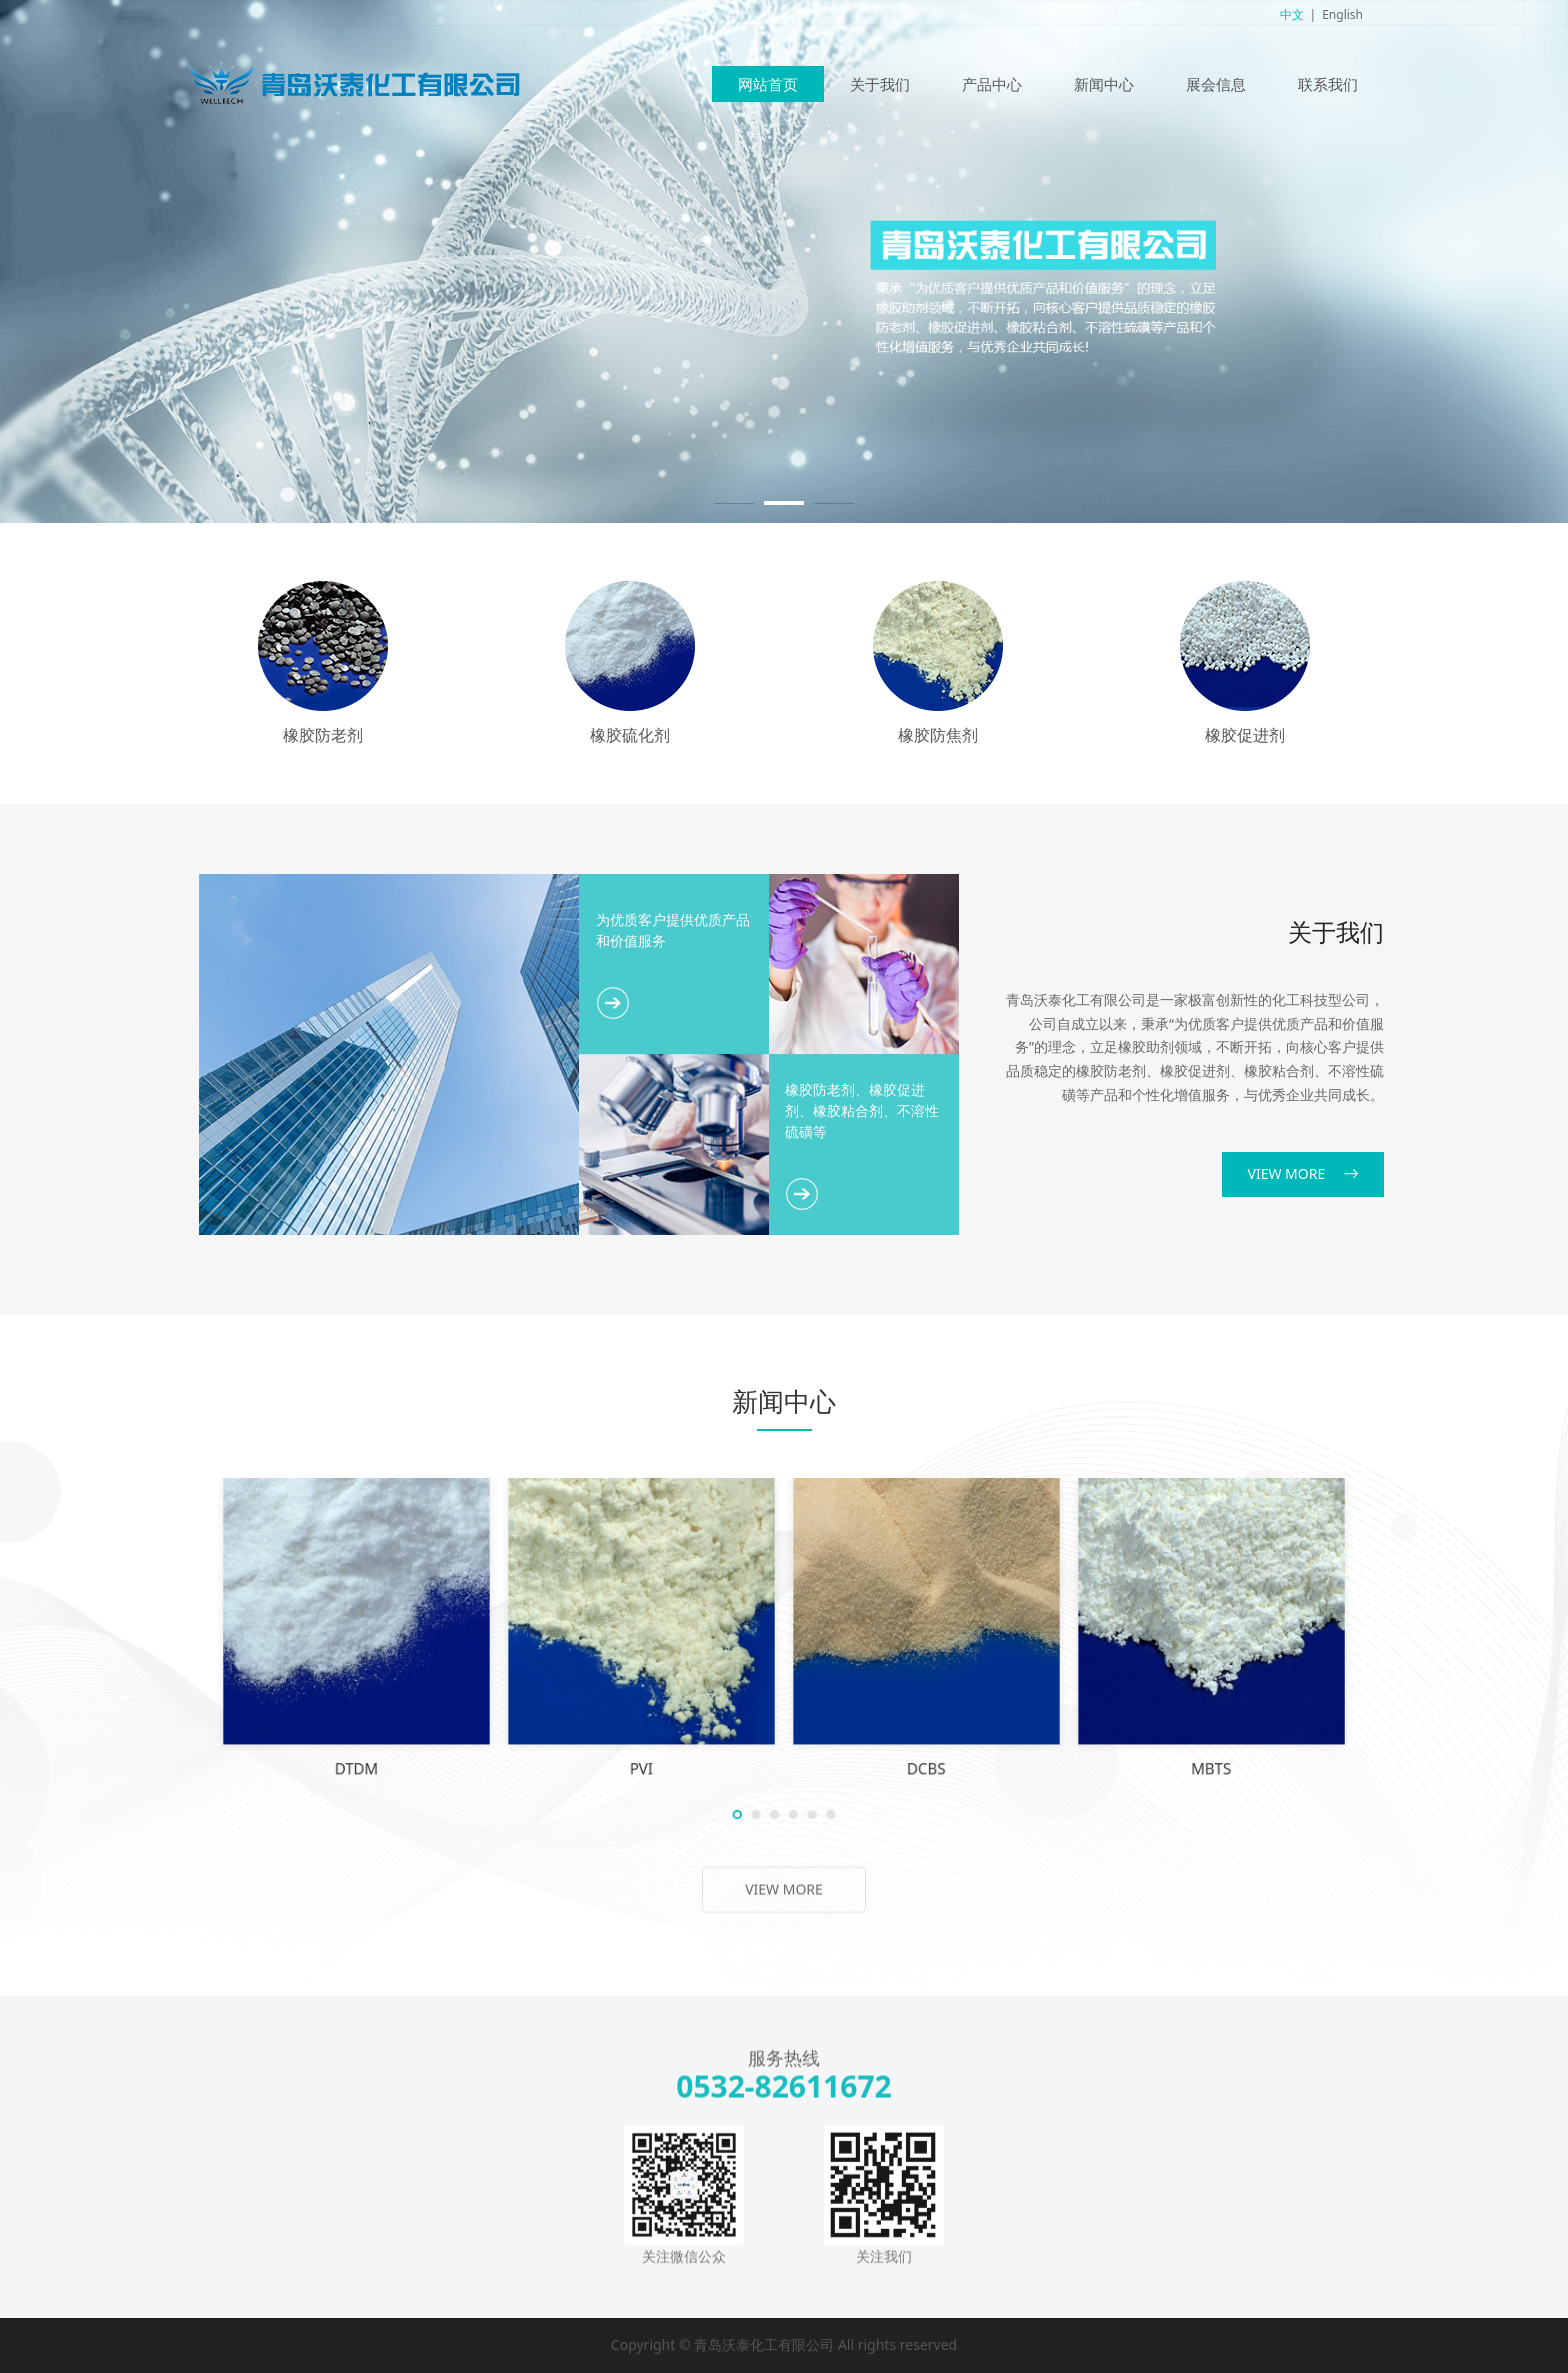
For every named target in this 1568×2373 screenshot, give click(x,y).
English (1342, 14)
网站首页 (768, 84)
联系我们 (1328, 84)
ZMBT (735, 1691)
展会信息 (1216, 84)
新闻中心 (1104, 84)
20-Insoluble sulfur (636, 1691)
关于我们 (880, 84)
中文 (1292, 14)
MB (833, 1691)
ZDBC (931, 1691)
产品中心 (992, 84)
